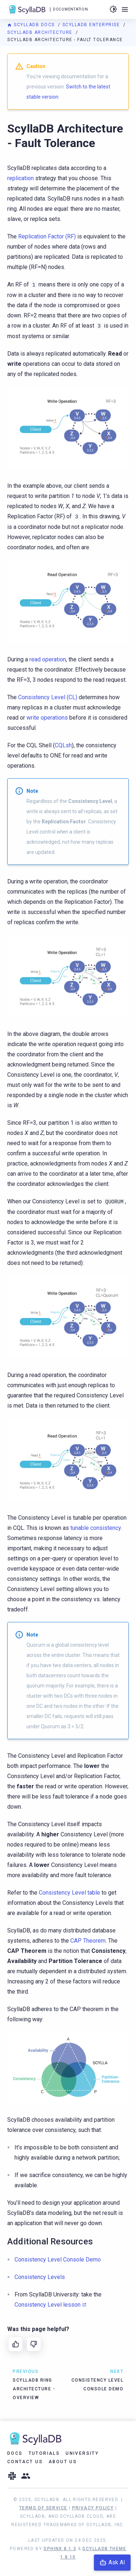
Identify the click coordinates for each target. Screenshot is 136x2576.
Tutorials (44, 2453)
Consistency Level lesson (48, 2304)
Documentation (70, 9)
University (82, 2453)
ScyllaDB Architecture (40, 32)
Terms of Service (43, 2507)
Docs (15, 2453)
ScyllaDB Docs (31, 24)
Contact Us (25, 2461)
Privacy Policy (93, 2507)
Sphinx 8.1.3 (60, 2548)
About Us (63, 2461)
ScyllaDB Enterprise (91, 24)
